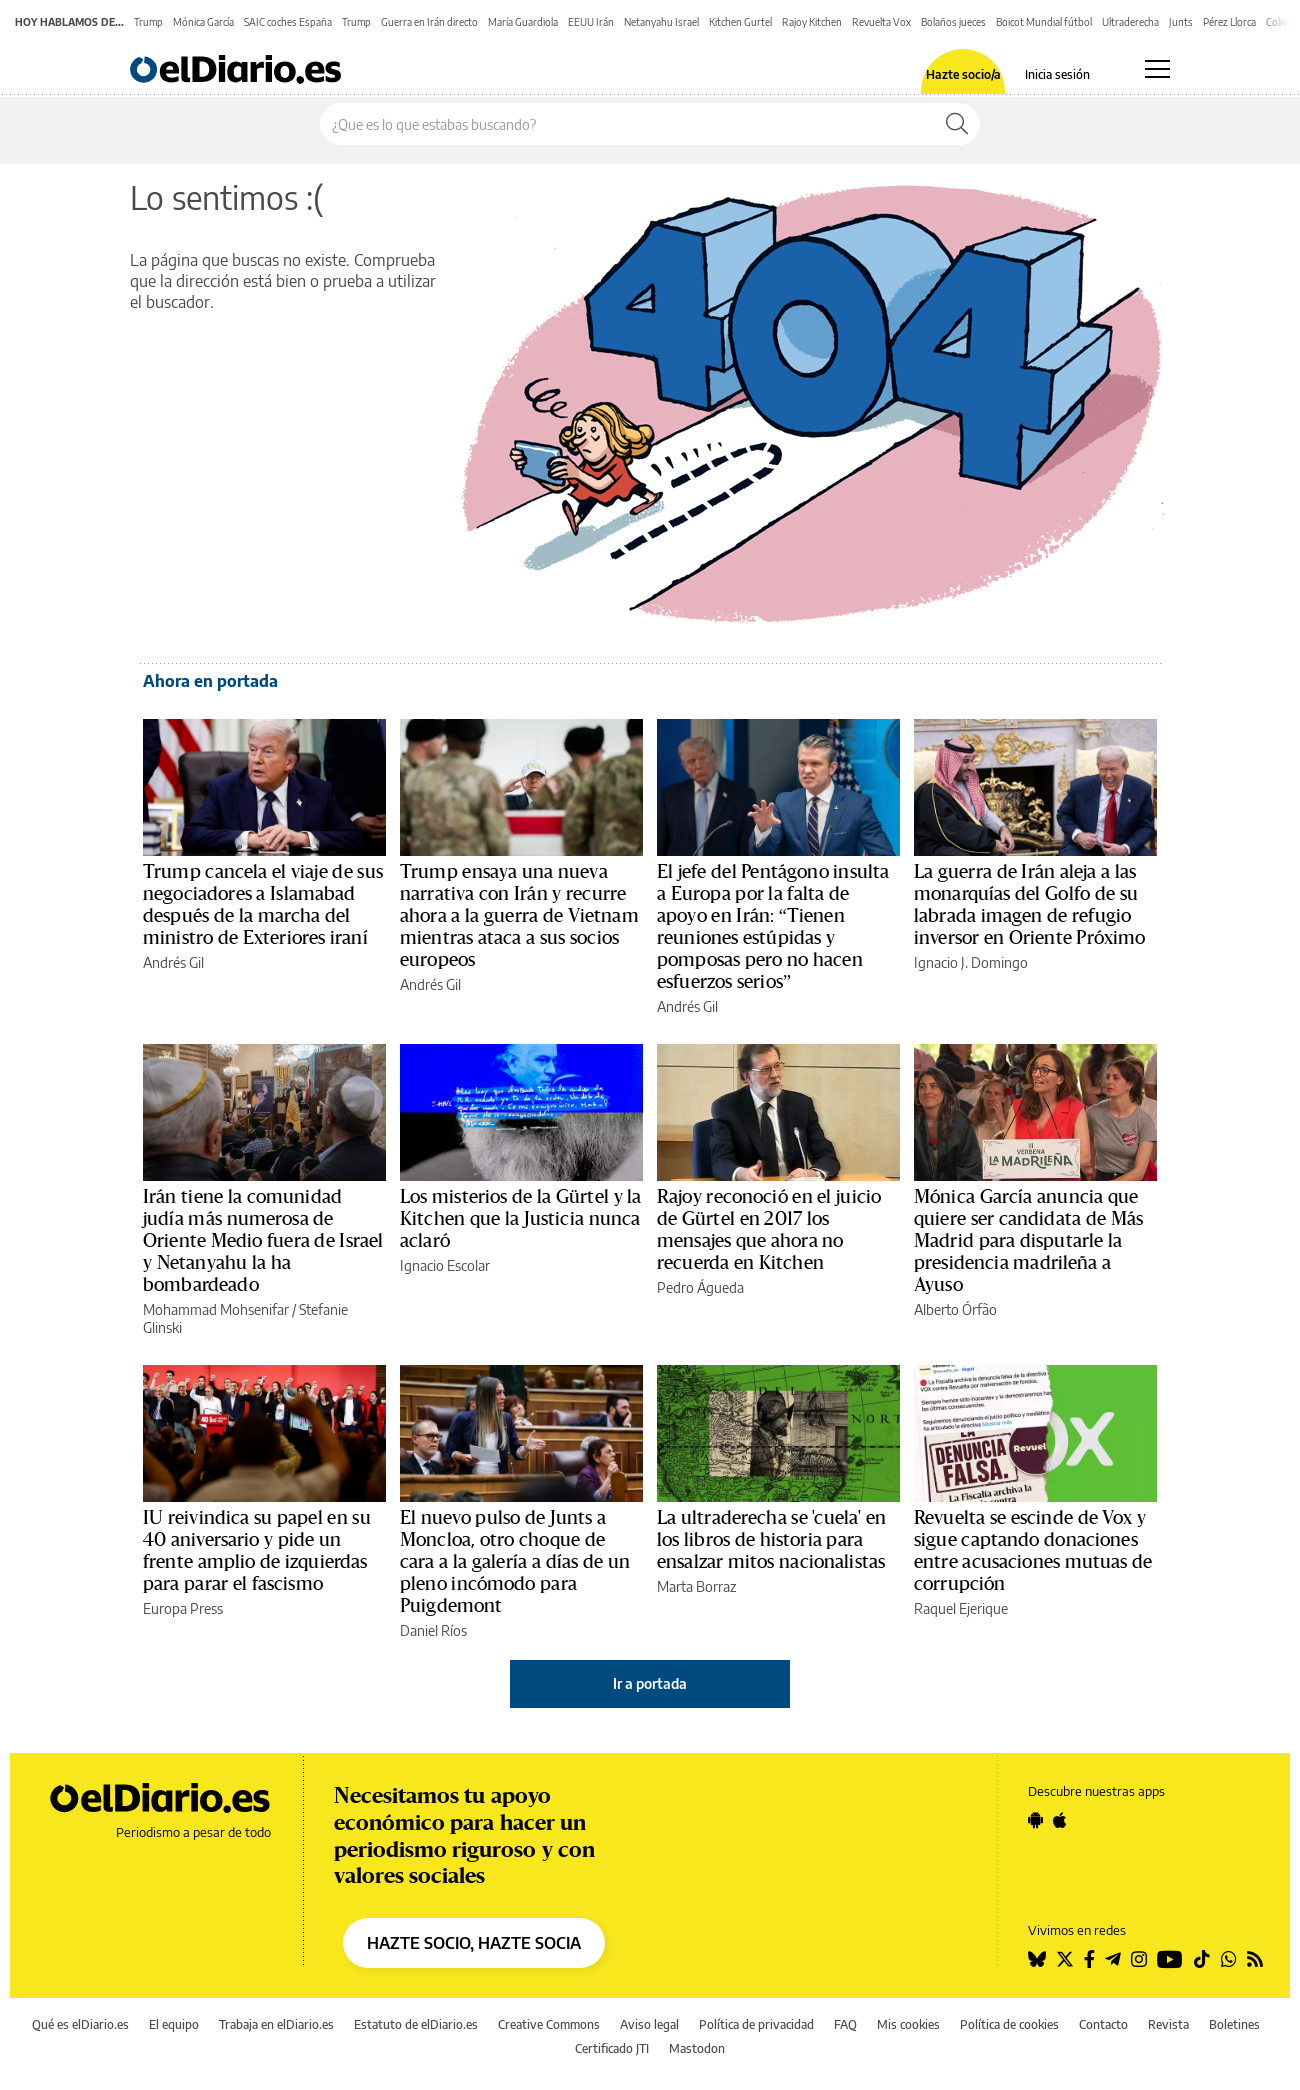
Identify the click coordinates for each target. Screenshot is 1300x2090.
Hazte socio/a (963, 75)
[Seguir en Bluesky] (1037, 1959)
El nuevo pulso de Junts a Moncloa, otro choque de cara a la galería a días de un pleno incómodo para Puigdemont (515, 1562)
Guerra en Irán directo (429, 22)
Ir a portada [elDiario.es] (650, 1683)
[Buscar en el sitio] (627, 124)
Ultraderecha (1130, 22)
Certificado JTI (612, 2048)
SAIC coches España (288, 22)
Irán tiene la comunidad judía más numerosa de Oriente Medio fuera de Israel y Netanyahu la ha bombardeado (263, 1241)
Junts (1181, 22)
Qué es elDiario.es (80, 2024)
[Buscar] (957, 124)
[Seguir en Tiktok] (1202, 1959)
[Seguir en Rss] (1255, 1959)
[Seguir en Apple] (1060, 1820)
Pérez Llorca (1229, 22)
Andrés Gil (173, 962)
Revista (1168, 2024)
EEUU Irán (591, 22)
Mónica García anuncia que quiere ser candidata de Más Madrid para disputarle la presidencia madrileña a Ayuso (1028, 1241)
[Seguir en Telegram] (1113, 1959)
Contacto (1103, 2024)
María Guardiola (523, 22)
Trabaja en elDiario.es (276, 2024)
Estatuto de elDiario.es (416, 2024)
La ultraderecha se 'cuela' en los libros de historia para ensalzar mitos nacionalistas (771, 1540)
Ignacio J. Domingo (971, 962)
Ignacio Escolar (445, 1265)
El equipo (174, 2024)
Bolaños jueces (953, 22)
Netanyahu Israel (661, 22)
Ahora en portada (210, 681)
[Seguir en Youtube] (1170, 1959)
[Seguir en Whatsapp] (1229, 1959)
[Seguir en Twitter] (1065, 1959)
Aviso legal (649, 2024)
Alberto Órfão (955, 1309)
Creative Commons (549, 2024)
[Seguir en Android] (1035, 1820)
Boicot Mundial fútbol (1044, 22)
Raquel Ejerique (961, 1608)
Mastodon (697, 2048)
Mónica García (203, 22)
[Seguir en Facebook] (1089, 1959)
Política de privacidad (756, 2024)
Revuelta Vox (881, 22)
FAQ (845, 2024)
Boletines (1234, 2024)
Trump (148, 22)
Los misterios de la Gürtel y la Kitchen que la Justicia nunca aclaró (521, 1219)
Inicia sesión (1057, 75)
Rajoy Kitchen (812, 22)
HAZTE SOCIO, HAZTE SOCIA (474, 1943)
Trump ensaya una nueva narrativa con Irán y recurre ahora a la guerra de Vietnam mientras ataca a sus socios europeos (519, 916)
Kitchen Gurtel (740, 22)
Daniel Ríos (433, 1630)
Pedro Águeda (700, 1287)
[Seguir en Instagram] (1139, 1959)
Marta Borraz (696, 1586)
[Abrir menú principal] (1157, 69)
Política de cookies (1009, 2024)
